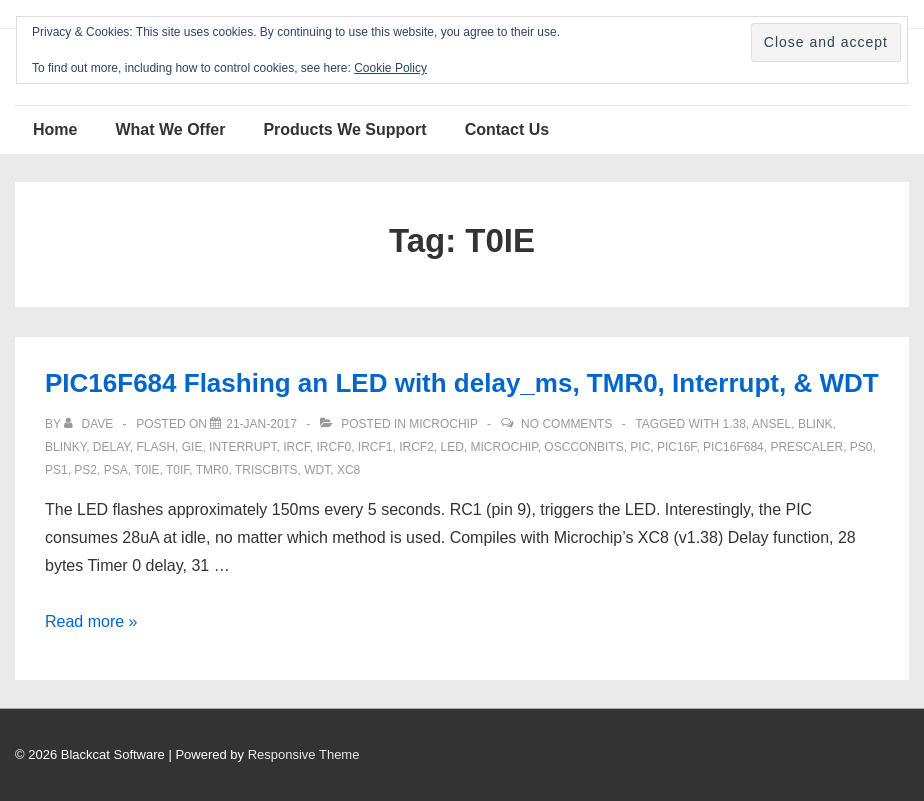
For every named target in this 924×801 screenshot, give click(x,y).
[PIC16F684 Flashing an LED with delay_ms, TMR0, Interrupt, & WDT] (261, 424)
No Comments (566, 424)
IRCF (296, 447)
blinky (65, 447)
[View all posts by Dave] (90, 424)
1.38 (733, 424)
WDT (317, 470)
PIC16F (676, 447)
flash (155, 447)
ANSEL (771, 424)
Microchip (443, 424)
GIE (192, 447)
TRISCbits (266, 470)
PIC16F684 (733, 447)
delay (111, 447)
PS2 (85, 470)
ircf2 (416, 447)
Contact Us (507, 129)
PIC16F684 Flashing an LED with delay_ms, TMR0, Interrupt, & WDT (462, 383)
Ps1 (56, 470)
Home (55, 129)
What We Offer (170, 129)
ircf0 (333, 447)
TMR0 (212, 470)
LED (452, 447)
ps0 (861, 447)
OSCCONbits (583, 447)
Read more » (91, 621)
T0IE (146, 470)
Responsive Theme (304, 754)
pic (640, 447)
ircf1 (375, 447)
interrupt (242, 447)
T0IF (177, 470)
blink (815, 424)
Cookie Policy (390, 68)
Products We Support (344, 129)
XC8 (348, 470)
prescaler (806, 447)
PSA (116, 470)
